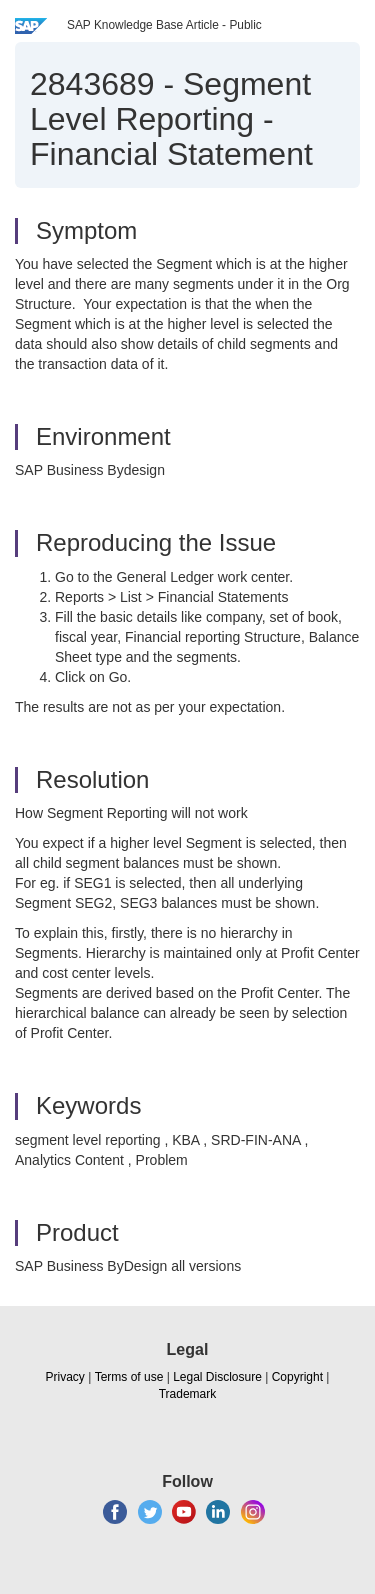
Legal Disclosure (217, 1377)
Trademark (188, 1394)
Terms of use (129, 1377)
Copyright (297, 1377)
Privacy (65, 1377)
